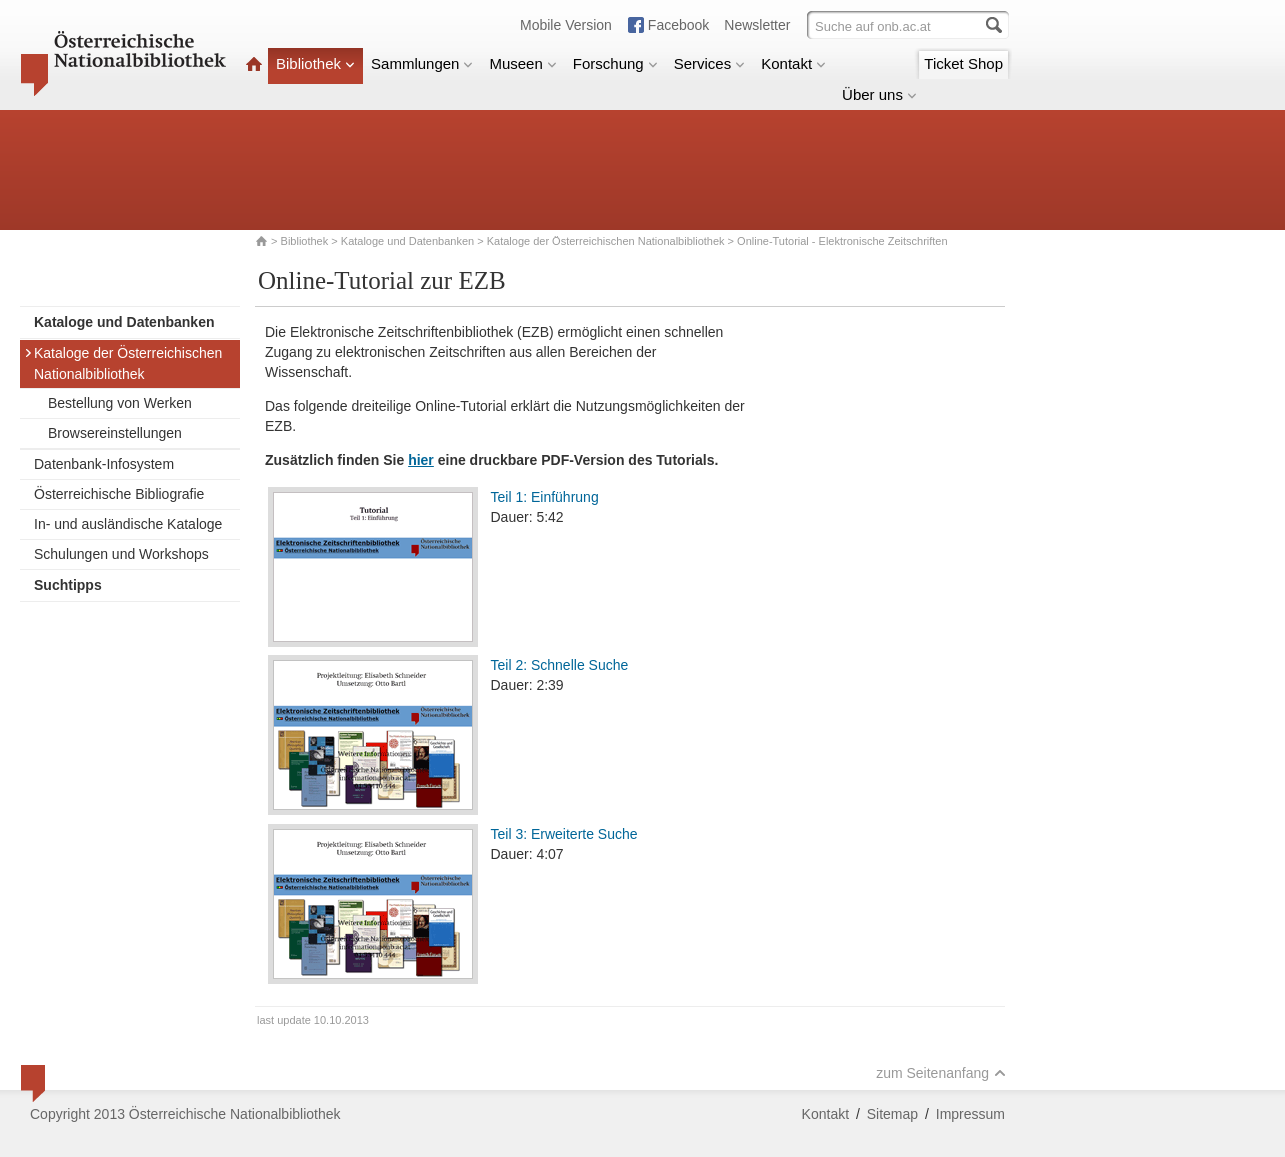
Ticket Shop (963, 63)
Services (710, 63)
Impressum (970, 1114)
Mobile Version (566, 25)
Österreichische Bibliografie (119, 494)
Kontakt (793, 63)
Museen (522, 63)
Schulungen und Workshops (121, 554)
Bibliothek (315, 63)
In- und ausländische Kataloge (128, 524)
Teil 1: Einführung (545, 497)
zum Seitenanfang (941, 1073)
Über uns (879, 94)
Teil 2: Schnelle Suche (560, 665)
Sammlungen (422, 63)
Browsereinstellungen (115, 433)
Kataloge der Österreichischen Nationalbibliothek (606, 241)
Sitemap (892, 1114)
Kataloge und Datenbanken (407, 241)
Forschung (615, 63)
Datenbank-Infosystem (104, 464)
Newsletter (757, 25)
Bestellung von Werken (120, 403)
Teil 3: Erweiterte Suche (564, 834)
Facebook (678, 25)
